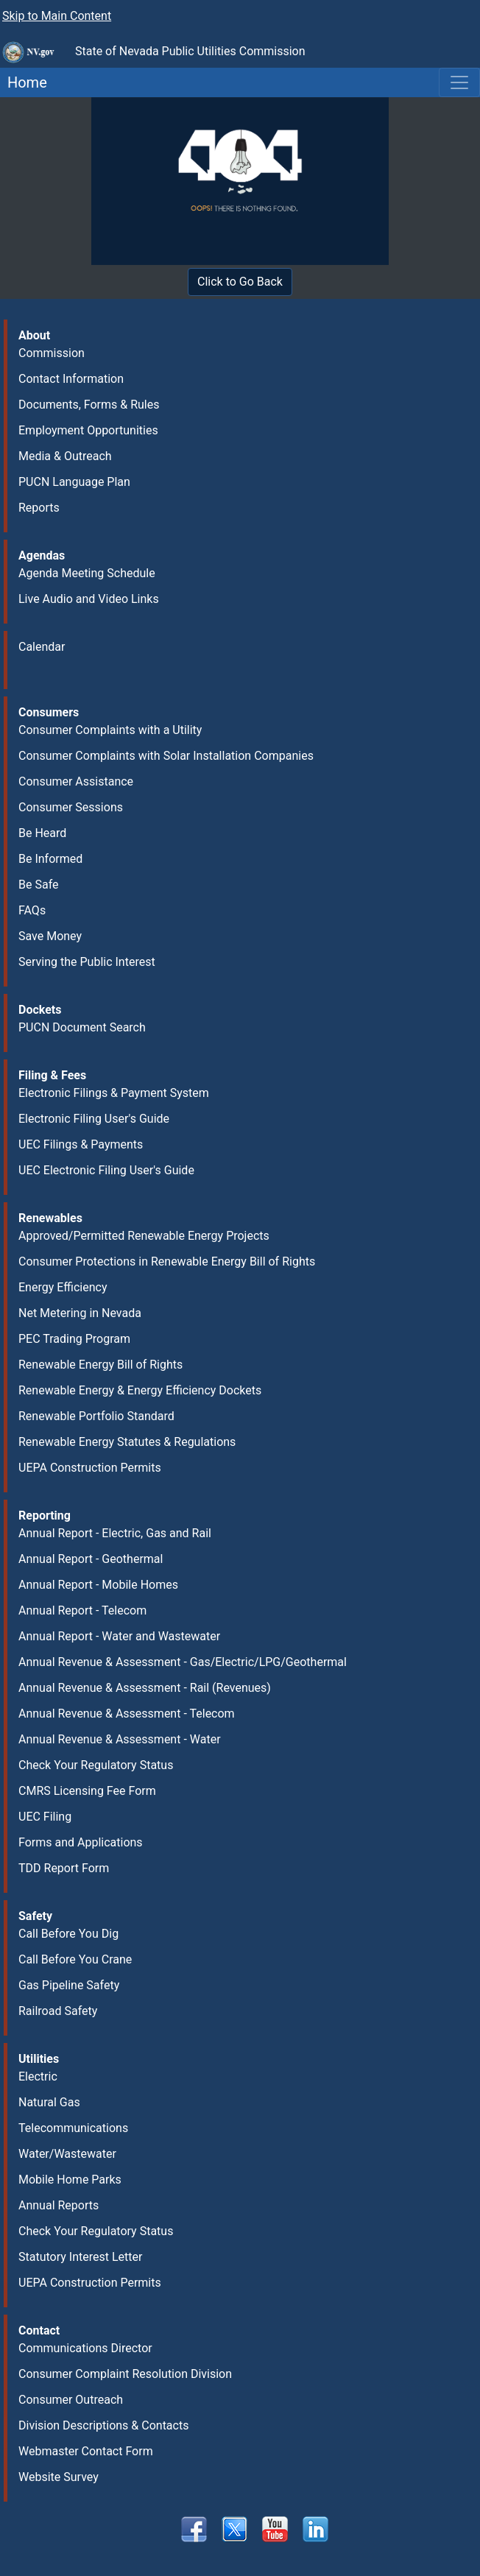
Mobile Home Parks (69, 2180)
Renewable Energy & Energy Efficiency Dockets (139, 1390)
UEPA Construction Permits (89, 1468)
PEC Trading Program (74, 1339)
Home (23, 82)
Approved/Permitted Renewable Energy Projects (143, 1236)
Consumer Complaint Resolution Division (125, 2374)
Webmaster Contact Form (85, 2451)
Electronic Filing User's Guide (93, 1119)
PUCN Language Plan (74, 482)
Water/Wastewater (67, 2154)
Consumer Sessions (70, 807)
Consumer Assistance (75, 781)
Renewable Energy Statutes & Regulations (127, 1442)
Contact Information (71, 379)
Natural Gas (49, 2102)
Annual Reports (58, 2205)
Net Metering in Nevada (79, 1313)
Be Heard (42, 833)
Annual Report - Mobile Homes (98, 1585)
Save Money (50, 936)
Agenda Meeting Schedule (86, 573)
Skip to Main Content (56, 16)
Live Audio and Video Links (88, 599)
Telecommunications (73, 2128)
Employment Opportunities (88, 430)
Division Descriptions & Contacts (103, 2425)
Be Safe (38, 885)
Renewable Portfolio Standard (96, 1416)
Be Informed (50, 859)
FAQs (32, 910)
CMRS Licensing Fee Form (87, 1791)
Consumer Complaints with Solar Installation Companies (166, 756)
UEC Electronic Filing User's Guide (106, 1170)
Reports (39, 508)
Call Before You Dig (68, 1934)
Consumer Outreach (70, 2400)
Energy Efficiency (62, 1287)
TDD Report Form (63, 1868)
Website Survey (58, 2477)
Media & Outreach (65, 456)
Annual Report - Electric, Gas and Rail (114, 1533)
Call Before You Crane (75, 1959)
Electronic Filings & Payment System (113, 1093)
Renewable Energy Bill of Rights (100, 1365)
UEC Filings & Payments (80, 1144)
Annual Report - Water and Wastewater (119, 1636)
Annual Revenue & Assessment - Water (119, 1739)
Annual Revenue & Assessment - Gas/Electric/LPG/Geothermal (182, 1662)
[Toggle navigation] (459, 82)
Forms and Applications (80, 1842)
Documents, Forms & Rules (89, 405)
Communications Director (85, 2348)
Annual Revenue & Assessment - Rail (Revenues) (144, 1688)
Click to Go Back (240, 282)
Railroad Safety (57, 2011)
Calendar (41, 647)
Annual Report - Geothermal (90, 1559)
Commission (51, 353)
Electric (37, 2076)
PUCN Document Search (82, 1027)
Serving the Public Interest (86, 962)
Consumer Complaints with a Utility (110, 730)
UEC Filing (44, 1817)
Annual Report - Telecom (82, 1610)
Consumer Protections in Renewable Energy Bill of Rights (166, 1261)
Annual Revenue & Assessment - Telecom (126, 1714)
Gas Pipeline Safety (68, 1985)
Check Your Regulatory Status (95, 1765)
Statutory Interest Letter (80, 2257)
